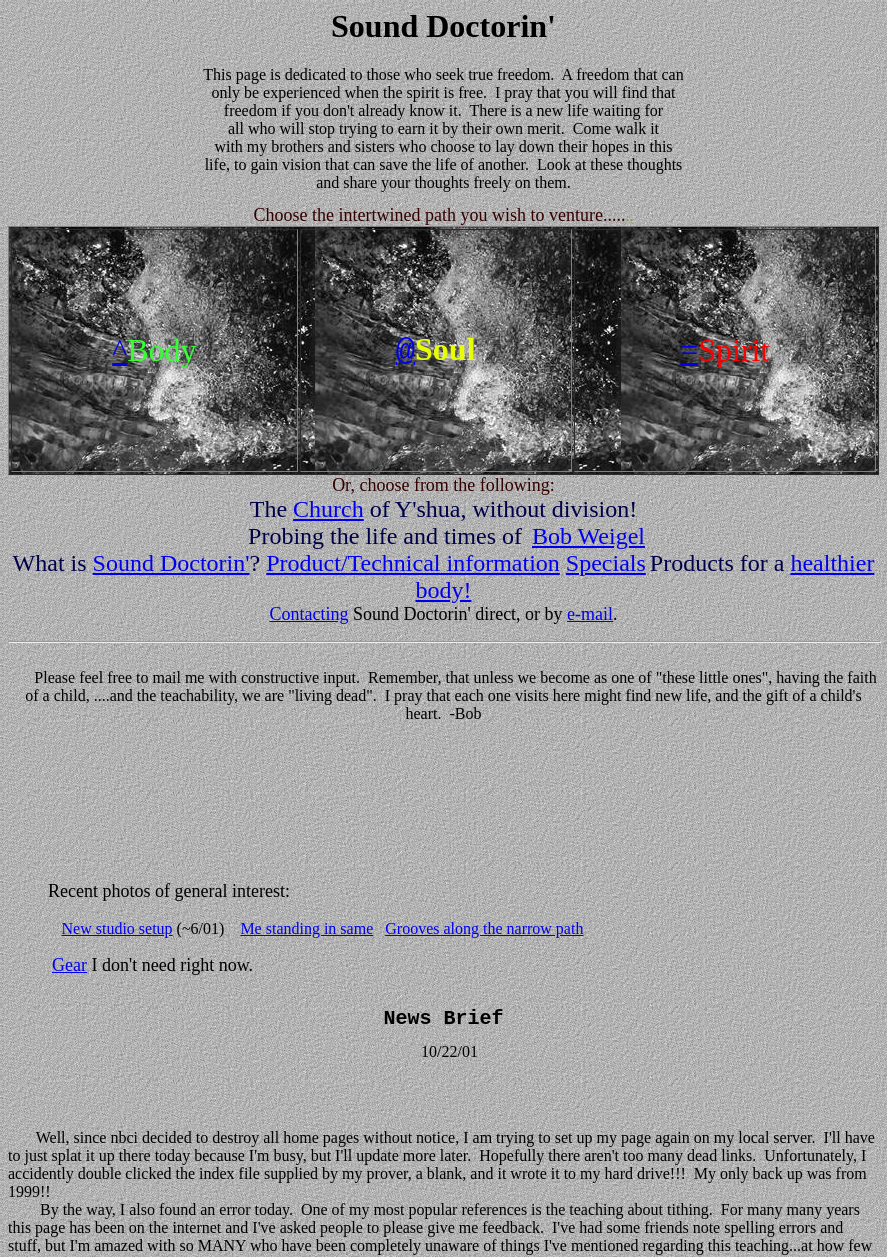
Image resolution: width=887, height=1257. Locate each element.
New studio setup (117, 928)
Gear (69, 965)
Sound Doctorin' (171, 563)
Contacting (308, 614)
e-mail (590, 614)
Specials (606, 563)
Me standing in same (306, 928)
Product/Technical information (413, 563)
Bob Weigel (588, 536)
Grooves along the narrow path (484, 928)
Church (328, 509)
